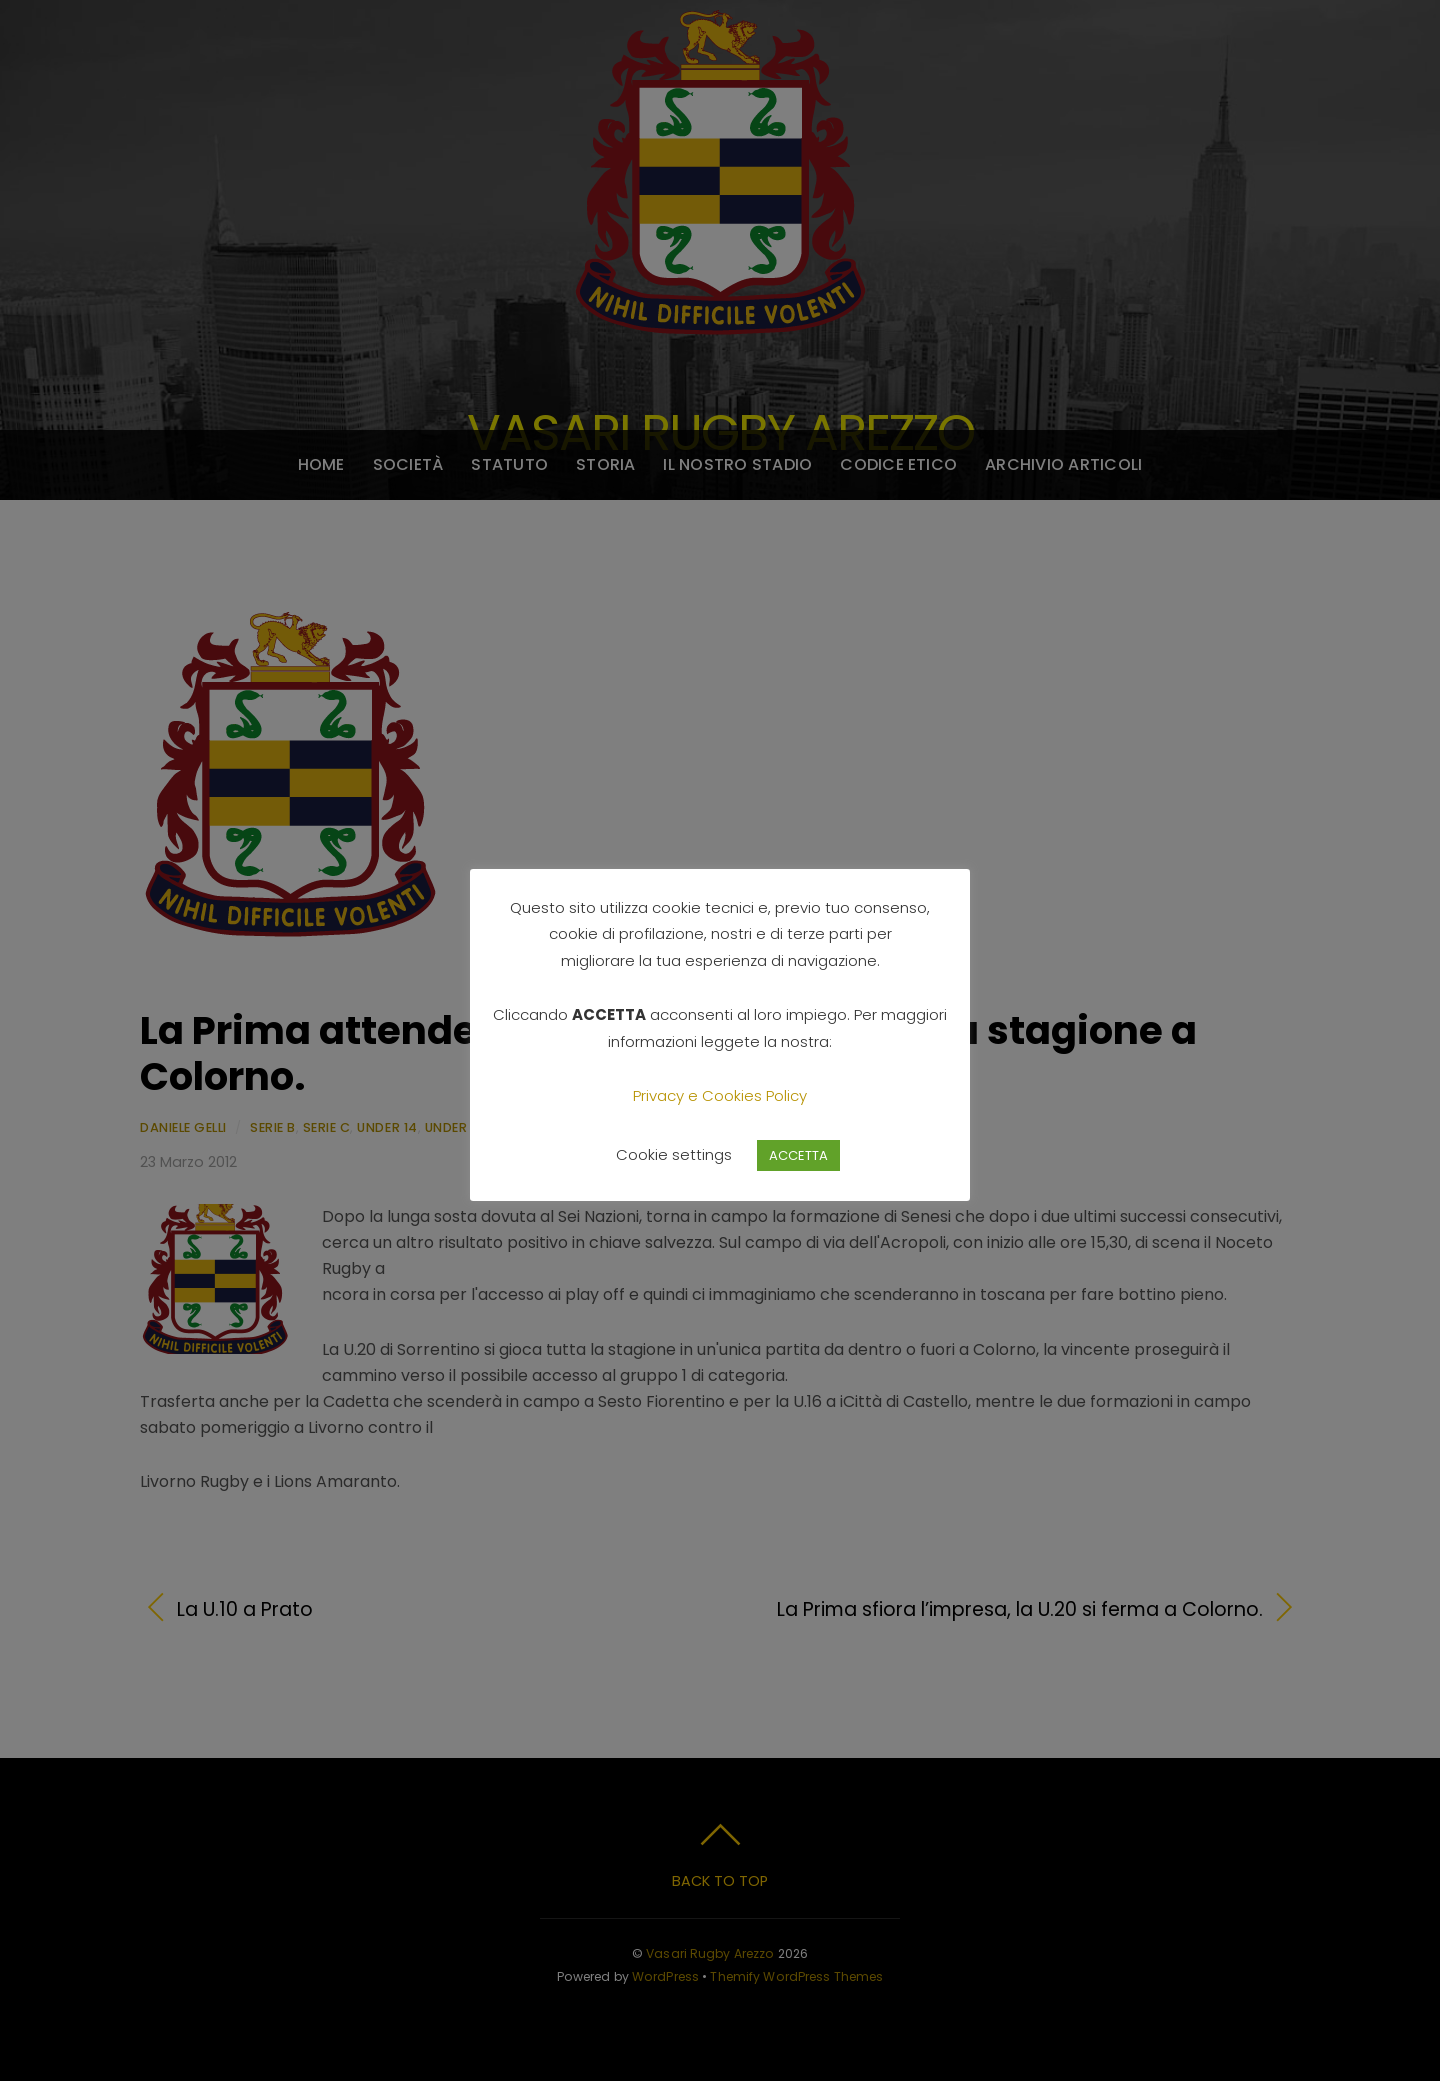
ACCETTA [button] (798, 1155)
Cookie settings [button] (674, 1154)
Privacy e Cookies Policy (720, 1095)
